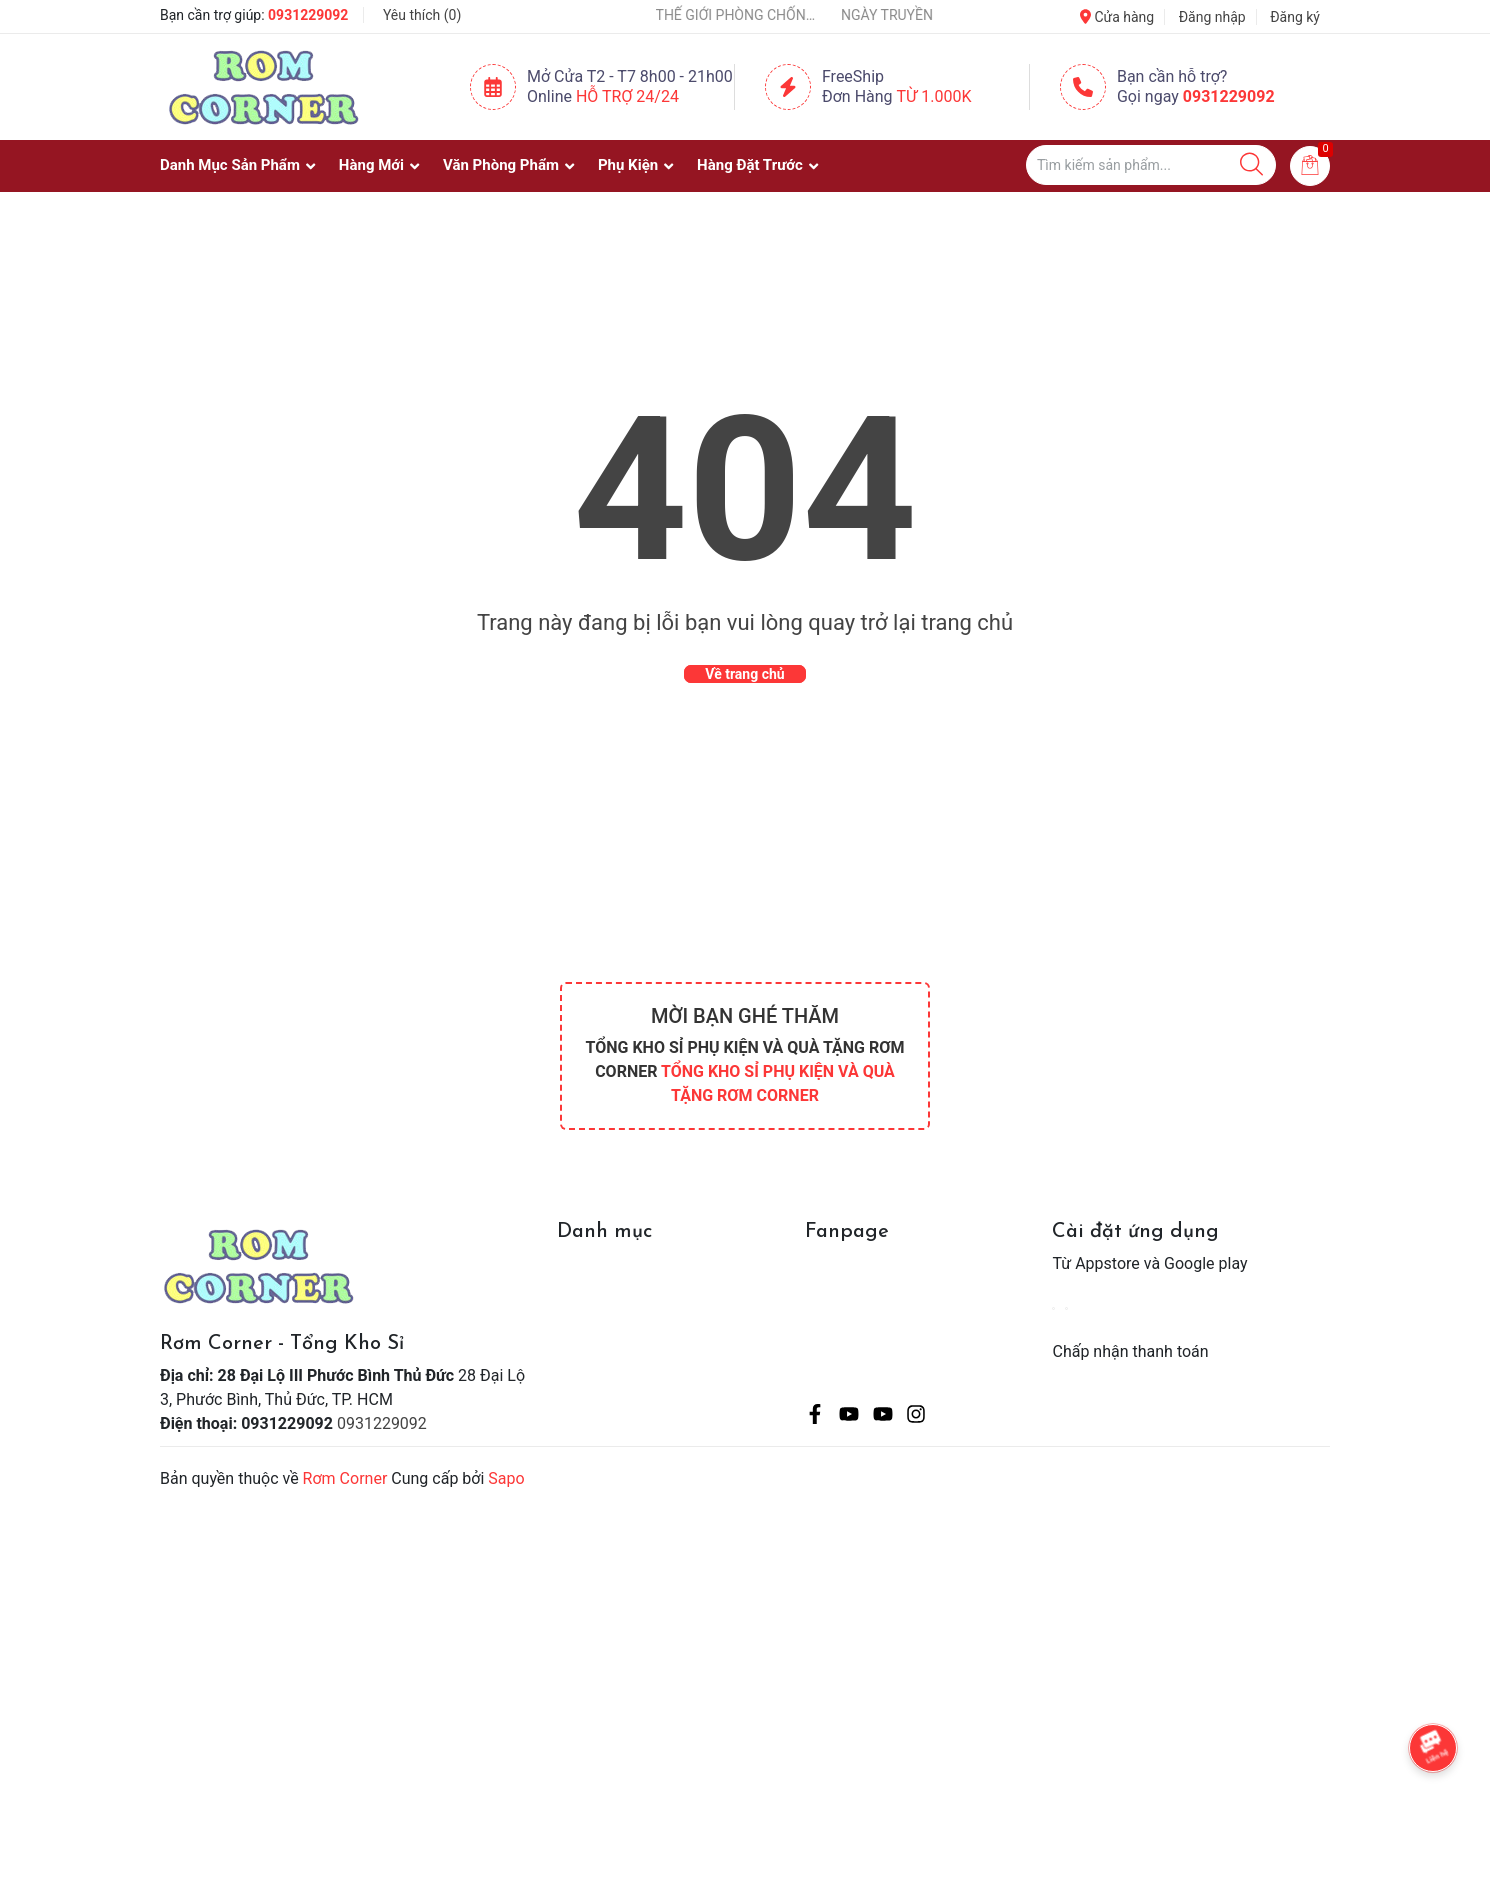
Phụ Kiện (628, 165)
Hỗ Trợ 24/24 (627, 96)
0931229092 (308, 15)
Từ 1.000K (934, 96)
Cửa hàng (1117, 17)
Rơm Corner (345, 1478)
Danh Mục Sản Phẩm (230, 165)
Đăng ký (1295, 17)
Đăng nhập (1212, 17)
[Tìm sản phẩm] (1151, 165)
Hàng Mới (371, 165)
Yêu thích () (422, 15)
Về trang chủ (744, 674)
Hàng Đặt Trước (750, 165)
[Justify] (1251, 165)
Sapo (506, 1478)
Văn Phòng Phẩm (501, 165)
